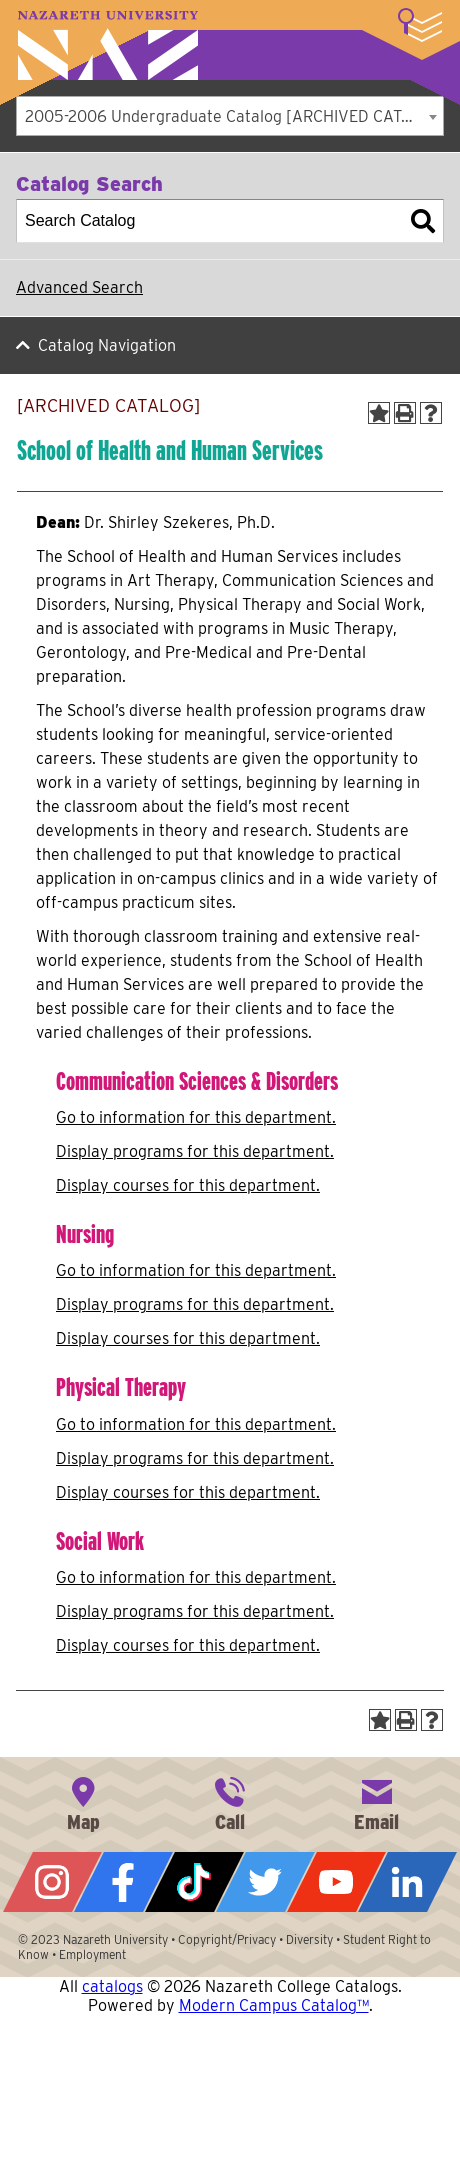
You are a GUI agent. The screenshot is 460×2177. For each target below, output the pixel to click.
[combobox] (230, 116)
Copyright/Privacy (227, 1939)
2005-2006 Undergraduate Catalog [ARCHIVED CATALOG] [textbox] (234, 116)
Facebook (123, 1882)
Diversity (309, 1939)
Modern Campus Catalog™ (274, 2005)
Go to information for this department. (196, 1117)
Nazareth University (108, 45)
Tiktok (194, 1882)
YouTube (336, 1882)
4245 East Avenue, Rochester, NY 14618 (83, 1802)
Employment (92, 1954)
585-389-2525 (230, 1802)
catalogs (112, 1986)
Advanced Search (79, 287)
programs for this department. (195, 1151)
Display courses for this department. (188, 1185)
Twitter (265, 1882)
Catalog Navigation (107, 345)
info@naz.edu (377, 1802)
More (420, 25)
